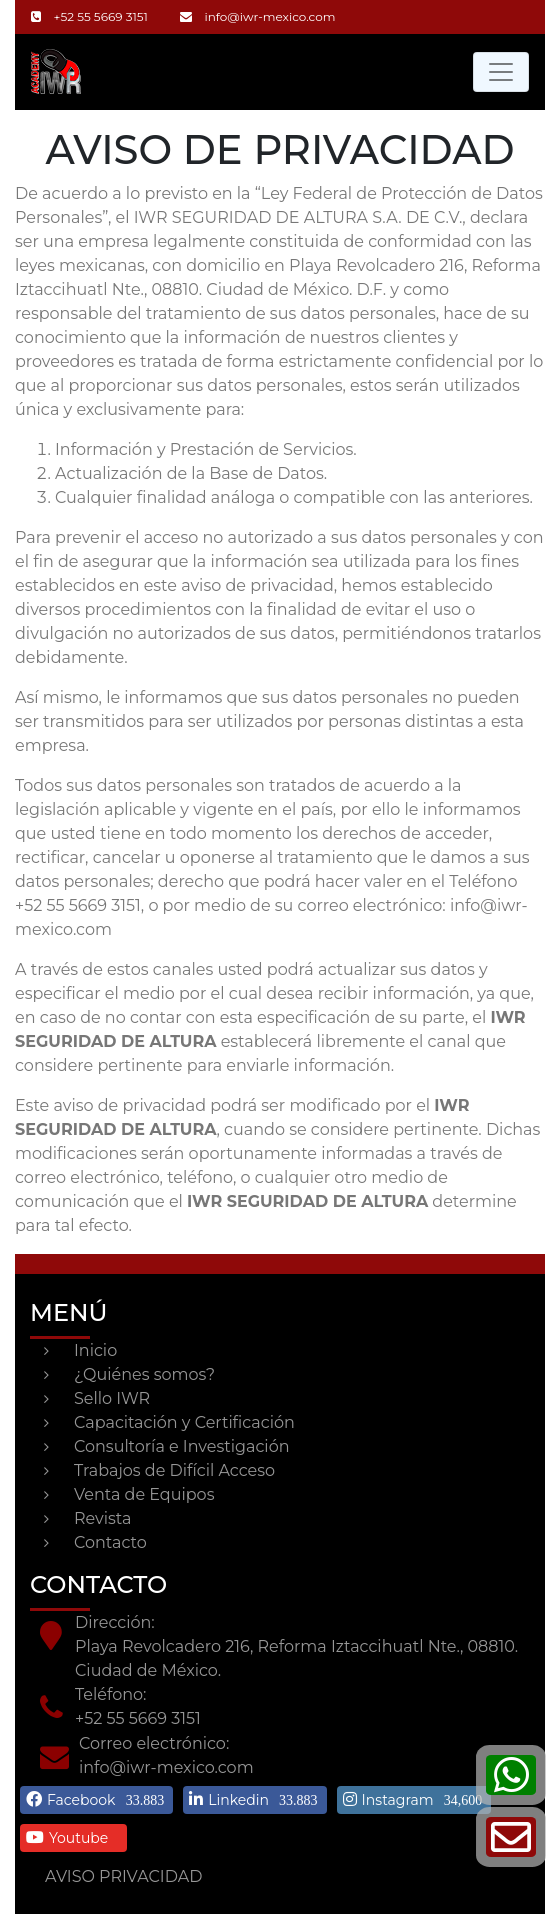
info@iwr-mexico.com (258, 16)
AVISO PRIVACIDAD (123, 1876)
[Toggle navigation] (501, 72)
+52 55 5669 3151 (89, 16)
